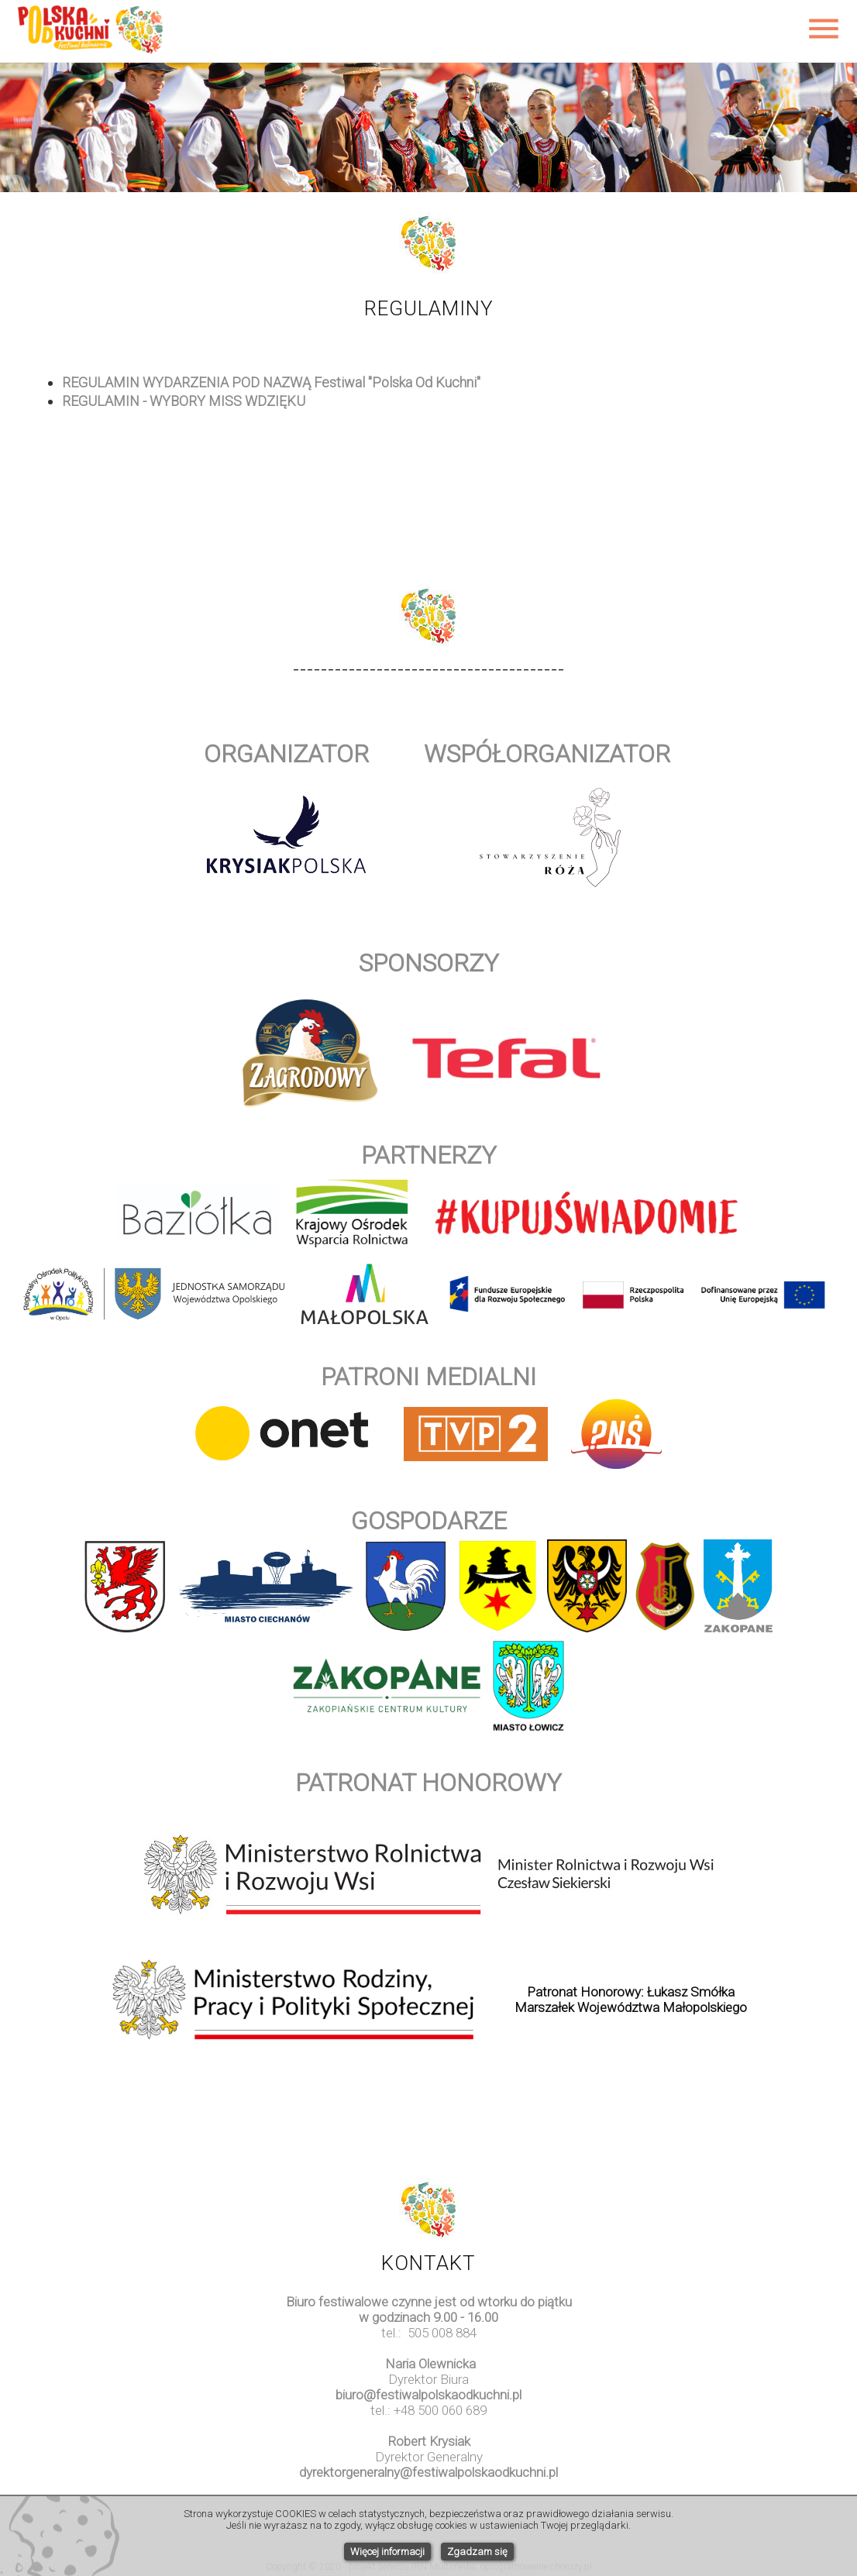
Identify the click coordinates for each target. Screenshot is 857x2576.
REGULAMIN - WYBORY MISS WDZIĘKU (183, 401)
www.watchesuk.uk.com (428, 2487)
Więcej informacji (387, 2551)
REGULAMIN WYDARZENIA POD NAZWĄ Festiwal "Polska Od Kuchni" (271, 382)
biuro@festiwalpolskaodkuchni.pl (428, 2394)
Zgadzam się (477, 2551)
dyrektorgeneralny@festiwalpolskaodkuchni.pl (428, 2472)
